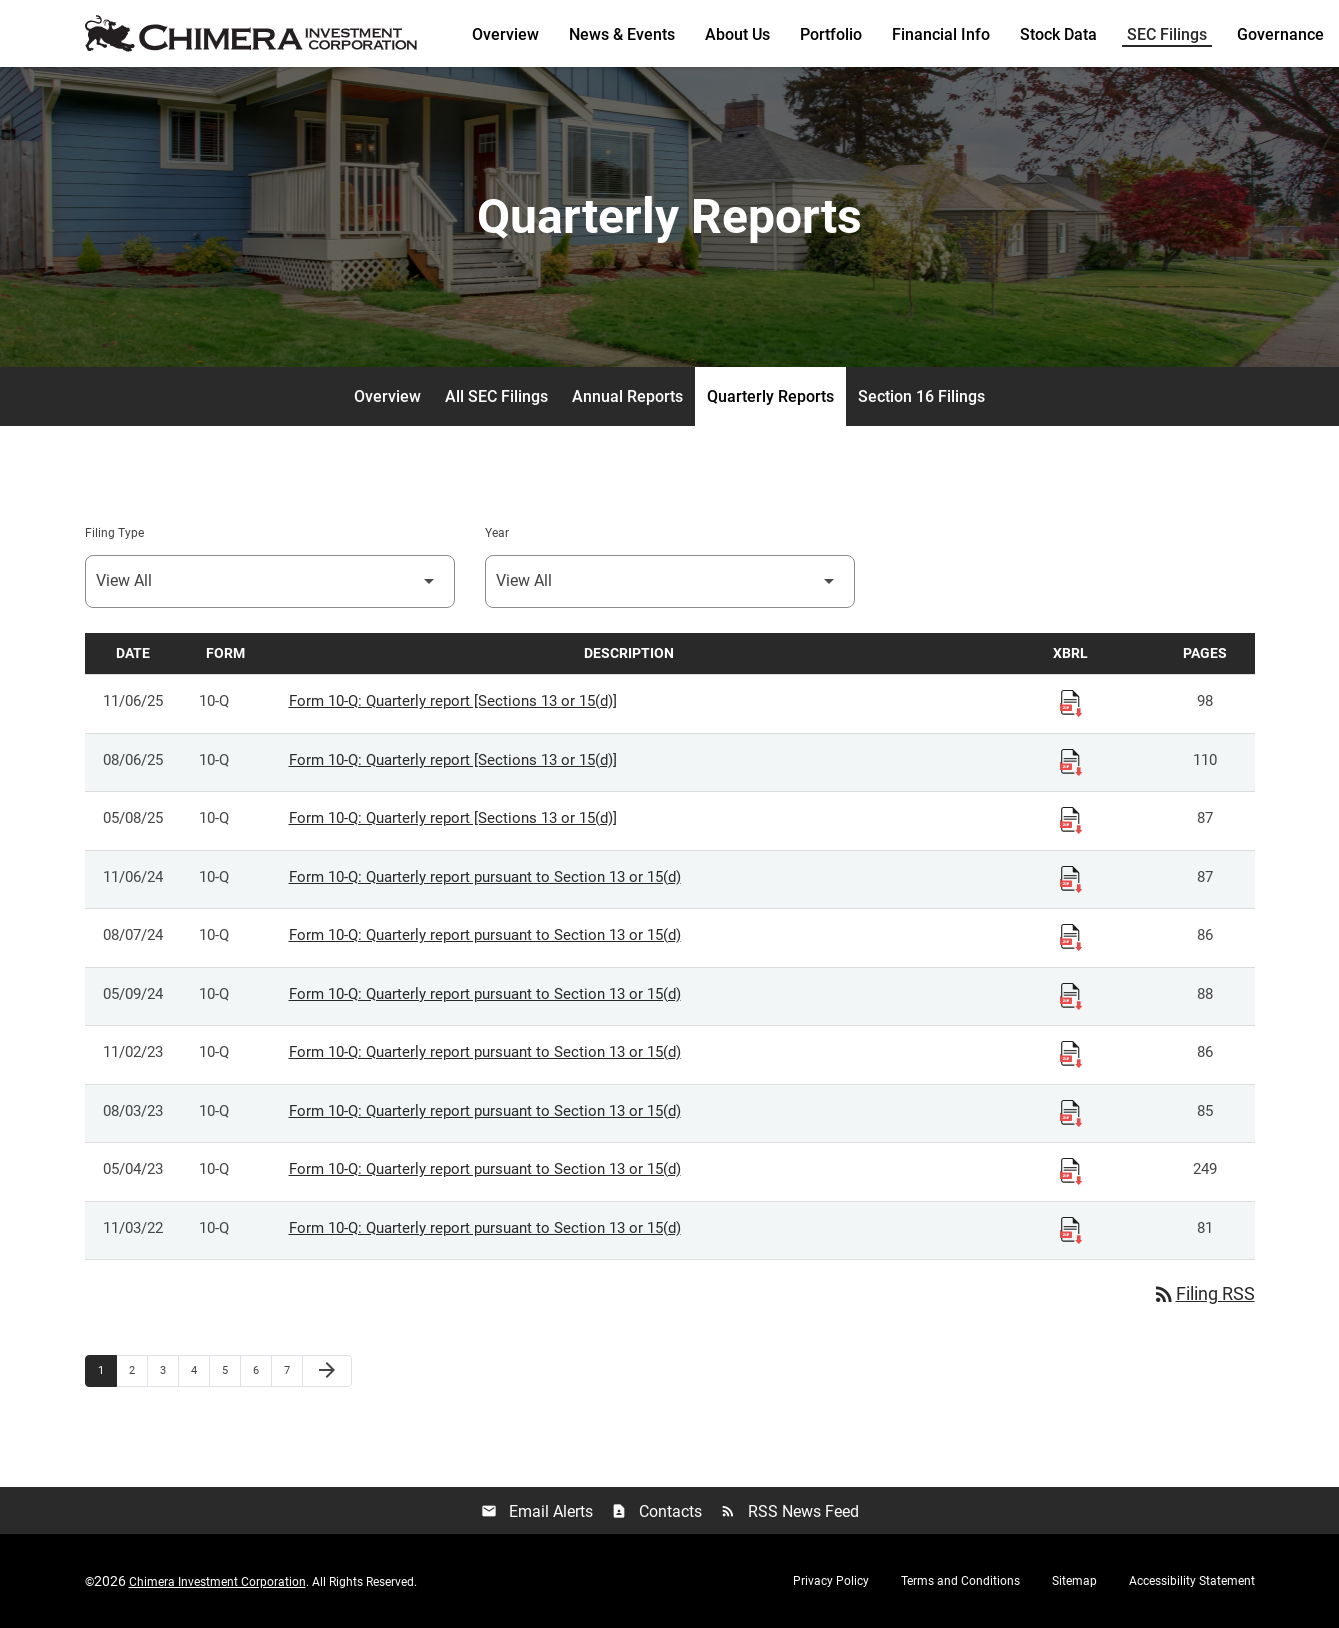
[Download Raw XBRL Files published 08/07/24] (1071, 936)
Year (497, 533)
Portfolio (831, 34)
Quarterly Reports (770, 396)
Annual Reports (627, 396)
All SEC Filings (496, 396)
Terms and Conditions (960, 1581)
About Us (737, 34)
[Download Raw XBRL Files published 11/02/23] (1071, 1053)
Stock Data (1058, 34)
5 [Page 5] (231, 1370)
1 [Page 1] (107, 1370)
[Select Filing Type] (270, 581)
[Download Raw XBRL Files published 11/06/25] (1071, 702)
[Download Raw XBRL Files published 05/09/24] (1071, 995)
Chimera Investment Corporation (217, 1582)
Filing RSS (1203, 1293)
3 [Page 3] (169, 1370)
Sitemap (1074, 1581)
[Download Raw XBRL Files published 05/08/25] (1071, 819)
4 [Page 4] (200, 1370)
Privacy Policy (831, 1581)
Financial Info (941, 34)
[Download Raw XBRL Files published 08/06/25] (1071, 761)
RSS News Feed (789, 1511)
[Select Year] (670, 581)
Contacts (656, 1511)
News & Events (622, 34)
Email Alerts (537, 1511)
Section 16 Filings (921, 396)
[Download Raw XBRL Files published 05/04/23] (1071, 1170)
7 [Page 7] (293, 1370)
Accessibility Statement (1192, 1581)
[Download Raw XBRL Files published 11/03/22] (1071, 1229)
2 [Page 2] (138, 1370)
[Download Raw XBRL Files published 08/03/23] (1071, 1112)
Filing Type (114, 533)
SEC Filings (1167, 34)
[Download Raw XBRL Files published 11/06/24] (1071, 878)
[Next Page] (327, 1371)
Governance (1280, 34)
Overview (505, 34)
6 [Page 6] (262, 1370)
